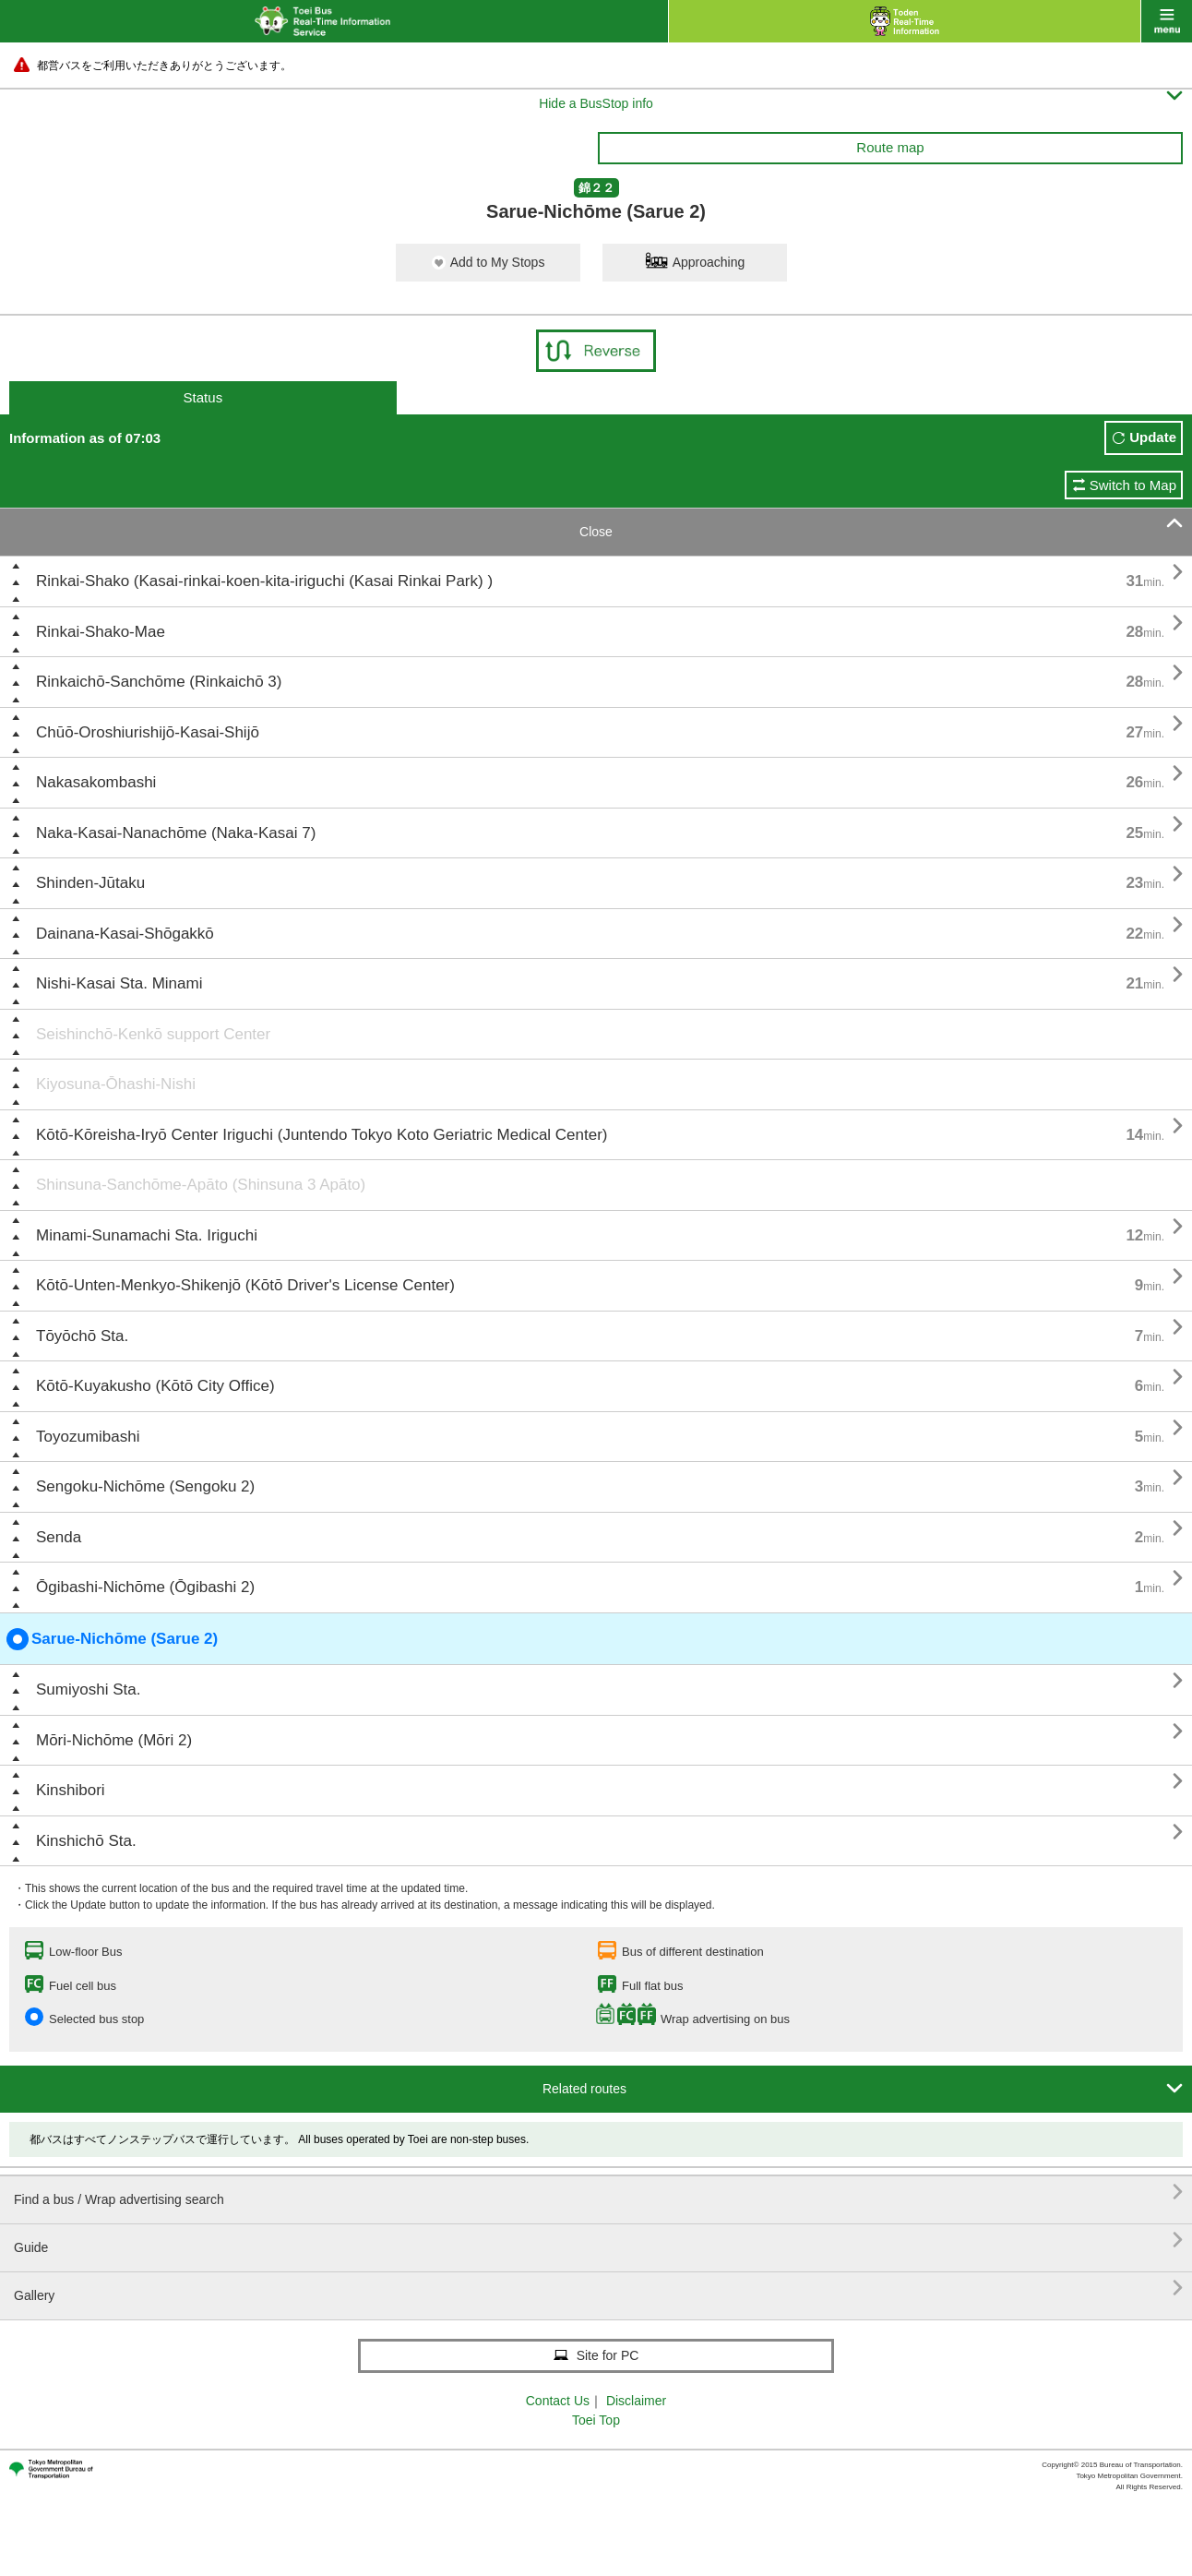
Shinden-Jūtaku (90, 883)
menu (1166, 21)
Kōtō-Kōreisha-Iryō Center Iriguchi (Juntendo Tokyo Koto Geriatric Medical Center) (322, 1135)
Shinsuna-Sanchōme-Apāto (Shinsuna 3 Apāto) (200, 1184)
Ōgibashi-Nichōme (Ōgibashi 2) (145, 1587)
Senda (58, 1537)
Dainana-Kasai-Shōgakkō (125, 933)
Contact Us (558, 2400)
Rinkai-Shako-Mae (100, 632)
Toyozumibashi (87, 1436)
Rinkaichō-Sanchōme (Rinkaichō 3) (158, 681)
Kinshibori (70, 1790)
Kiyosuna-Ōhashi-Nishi (116, 1084)
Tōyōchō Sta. (82, 1336)
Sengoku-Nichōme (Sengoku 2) (145, 1486)
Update (1152, 437)
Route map (890, 147)
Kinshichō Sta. (86, 1841)
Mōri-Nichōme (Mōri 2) (114, 1740)
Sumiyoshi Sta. (88, 1689)
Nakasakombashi (96, 782)
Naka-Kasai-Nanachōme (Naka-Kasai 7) (176, 833)
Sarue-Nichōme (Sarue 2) (112, 1639)
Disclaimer (636, 2400)
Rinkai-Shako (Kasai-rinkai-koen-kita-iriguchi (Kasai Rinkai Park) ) (264, 581)
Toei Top (596, 2420)
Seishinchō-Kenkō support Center (153, 1034)
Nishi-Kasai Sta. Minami (119, 983)
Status (203, 397)
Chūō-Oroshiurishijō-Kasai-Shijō (147, 732)
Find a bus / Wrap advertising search (598, 2192)
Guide (598, 2240)
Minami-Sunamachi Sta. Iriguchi (146, 1235)
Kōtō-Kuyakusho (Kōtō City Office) (155, 1386)
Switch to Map (1133, 485)
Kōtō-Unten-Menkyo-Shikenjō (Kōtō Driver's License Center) (245, 1285)
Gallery (598, 2288)
